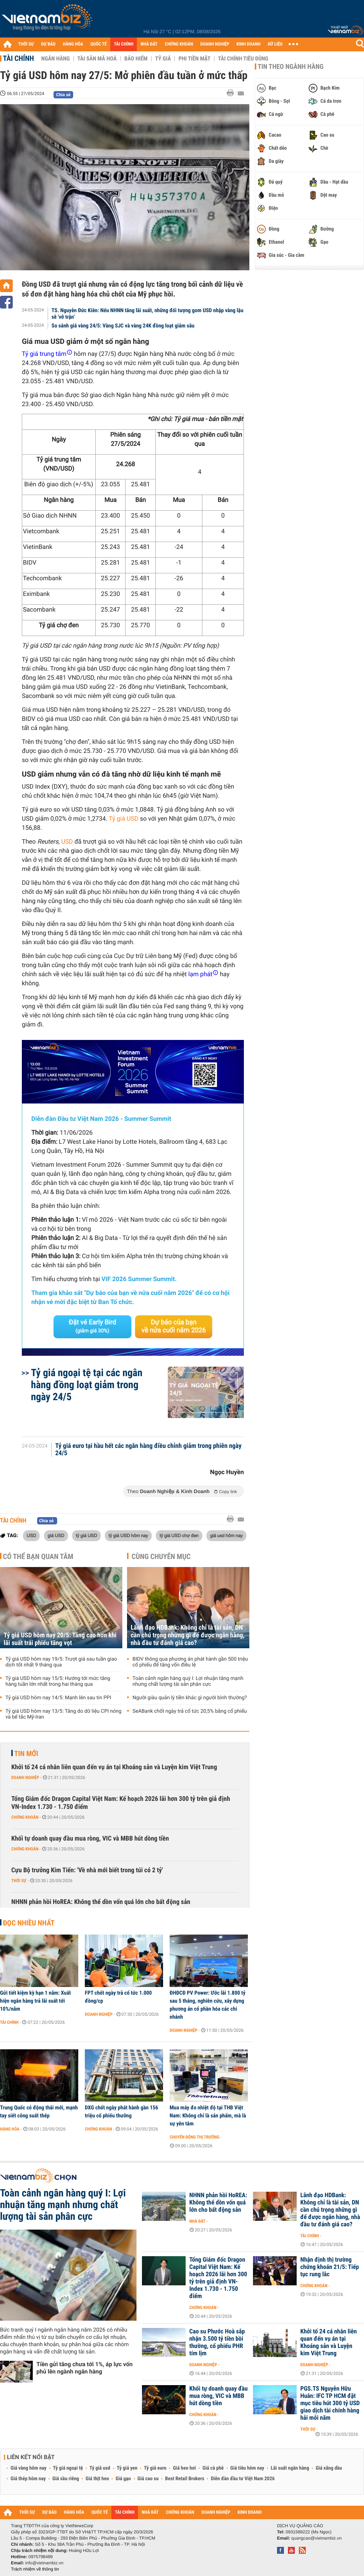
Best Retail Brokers (185, 2478)
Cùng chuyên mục (161, 1556)
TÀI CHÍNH (123, 44)
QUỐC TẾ (98, 44)
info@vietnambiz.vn (44, 2562)
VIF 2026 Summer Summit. (139, 1279)
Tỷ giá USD (123, 818)
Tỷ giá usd (100, 2468)
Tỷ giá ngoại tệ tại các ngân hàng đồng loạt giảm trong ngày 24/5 (86, 1385)
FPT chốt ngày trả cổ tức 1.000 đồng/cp (118, 1997)
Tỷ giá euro (155, 2468)
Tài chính (18, 58)
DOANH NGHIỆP (214, 44)
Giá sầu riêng (65, 2478)
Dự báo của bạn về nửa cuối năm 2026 (174, 1326)
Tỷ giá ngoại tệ (68, 2468)
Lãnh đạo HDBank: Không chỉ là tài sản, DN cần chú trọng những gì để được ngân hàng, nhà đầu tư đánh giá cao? (188, 1635)
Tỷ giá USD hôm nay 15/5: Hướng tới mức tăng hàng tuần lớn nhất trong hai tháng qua (57, 1681)
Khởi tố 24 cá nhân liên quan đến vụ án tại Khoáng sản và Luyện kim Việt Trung (114, 1767)
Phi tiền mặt (194, 58)
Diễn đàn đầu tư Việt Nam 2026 (242, 2478)
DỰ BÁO (48, 44)
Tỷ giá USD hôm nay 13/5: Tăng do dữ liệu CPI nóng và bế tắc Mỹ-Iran (63, 1714)
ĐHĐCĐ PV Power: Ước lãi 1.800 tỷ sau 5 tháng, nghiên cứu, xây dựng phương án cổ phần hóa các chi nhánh (207, 2005)
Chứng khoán (25, 1817)
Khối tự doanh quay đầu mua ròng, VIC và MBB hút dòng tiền (90, 1838)
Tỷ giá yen (127, 2468)
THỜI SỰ (26, 44)
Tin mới (26, 1753)
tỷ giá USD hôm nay (128, 1535)
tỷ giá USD (86, 1535)
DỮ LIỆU (275, 44)
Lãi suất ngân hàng (290, 2468)
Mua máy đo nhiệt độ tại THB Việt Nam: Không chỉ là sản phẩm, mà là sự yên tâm (208, 2115)
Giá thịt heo (97, 2478)
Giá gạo (123, 2478)
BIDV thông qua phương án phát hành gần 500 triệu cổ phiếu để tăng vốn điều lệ (190, 1662)
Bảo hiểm (136, 58)
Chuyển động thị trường (194, 2137)
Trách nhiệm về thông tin (35, 2569)
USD (67, 841)
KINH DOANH (249, 44)
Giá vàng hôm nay (29, 2468)
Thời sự (18, 1880)
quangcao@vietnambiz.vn (316, 2538)
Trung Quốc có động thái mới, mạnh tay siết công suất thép (39, 2111)
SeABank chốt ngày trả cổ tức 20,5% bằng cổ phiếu (189, 1711)
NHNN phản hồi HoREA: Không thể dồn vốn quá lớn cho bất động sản (100, 1902)
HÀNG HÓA (73, 44)
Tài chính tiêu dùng (243, 58)
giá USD (56, 1535)
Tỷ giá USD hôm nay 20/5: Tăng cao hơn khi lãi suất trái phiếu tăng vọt (60, 1639)
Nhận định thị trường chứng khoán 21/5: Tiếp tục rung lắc (329, 2267)
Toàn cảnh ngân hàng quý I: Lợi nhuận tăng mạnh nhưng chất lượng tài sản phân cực (187, 1681)
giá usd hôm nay (226, 1535)
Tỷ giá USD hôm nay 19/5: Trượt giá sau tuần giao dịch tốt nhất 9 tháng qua (61, 1662)
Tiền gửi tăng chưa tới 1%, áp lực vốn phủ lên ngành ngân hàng (84, 2368)
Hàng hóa (9, 2129)
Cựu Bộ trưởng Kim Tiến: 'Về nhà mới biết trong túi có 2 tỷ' (87, 1870)
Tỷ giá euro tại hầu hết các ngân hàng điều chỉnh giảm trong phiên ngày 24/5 (148, 1449)
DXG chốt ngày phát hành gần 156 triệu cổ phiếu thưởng (121, 2111)
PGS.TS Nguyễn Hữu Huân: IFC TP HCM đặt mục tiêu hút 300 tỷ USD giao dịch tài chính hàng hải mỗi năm (330, 2403)
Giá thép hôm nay (28, 2478)
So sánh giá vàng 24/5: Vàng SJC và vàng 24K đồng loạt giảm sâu (123, 325)
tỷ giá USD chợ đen (178, 1535)
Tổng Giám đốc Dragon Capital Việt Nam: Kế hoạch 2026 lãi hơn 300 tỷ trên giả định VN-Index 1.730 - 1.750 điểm (120, 1803)
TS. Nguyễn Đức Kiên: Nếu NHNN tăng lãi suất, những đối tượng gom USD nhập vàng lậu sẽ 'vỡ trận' (148, 313)
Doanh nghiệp (25, 1777)
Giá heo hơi (184, 2468)
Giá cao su (148, 2478)
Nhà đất (197, 2221)
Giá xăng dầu (329, 2468)
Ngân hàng (55, 58)
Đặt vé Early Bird (92, 1326)
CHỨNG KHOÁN (179, 44)
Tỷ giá (163, 58)
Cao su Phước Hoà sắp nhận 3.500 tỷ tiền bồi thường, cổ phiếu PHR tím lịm (217, 2342)
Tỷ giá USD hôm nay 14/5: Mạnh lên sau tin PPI (58, 1698)
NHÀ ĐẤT (149, 44)
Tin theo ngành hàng (291, 67)
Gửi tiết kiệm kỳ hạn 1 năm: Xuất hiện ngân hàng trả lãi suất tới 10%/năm (35, 2001)
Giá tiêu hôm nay (247, 2468)
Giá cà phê (212, 2468)
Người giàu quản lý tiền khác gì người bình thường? (189, 1698)
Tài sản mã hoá (97, 58)
